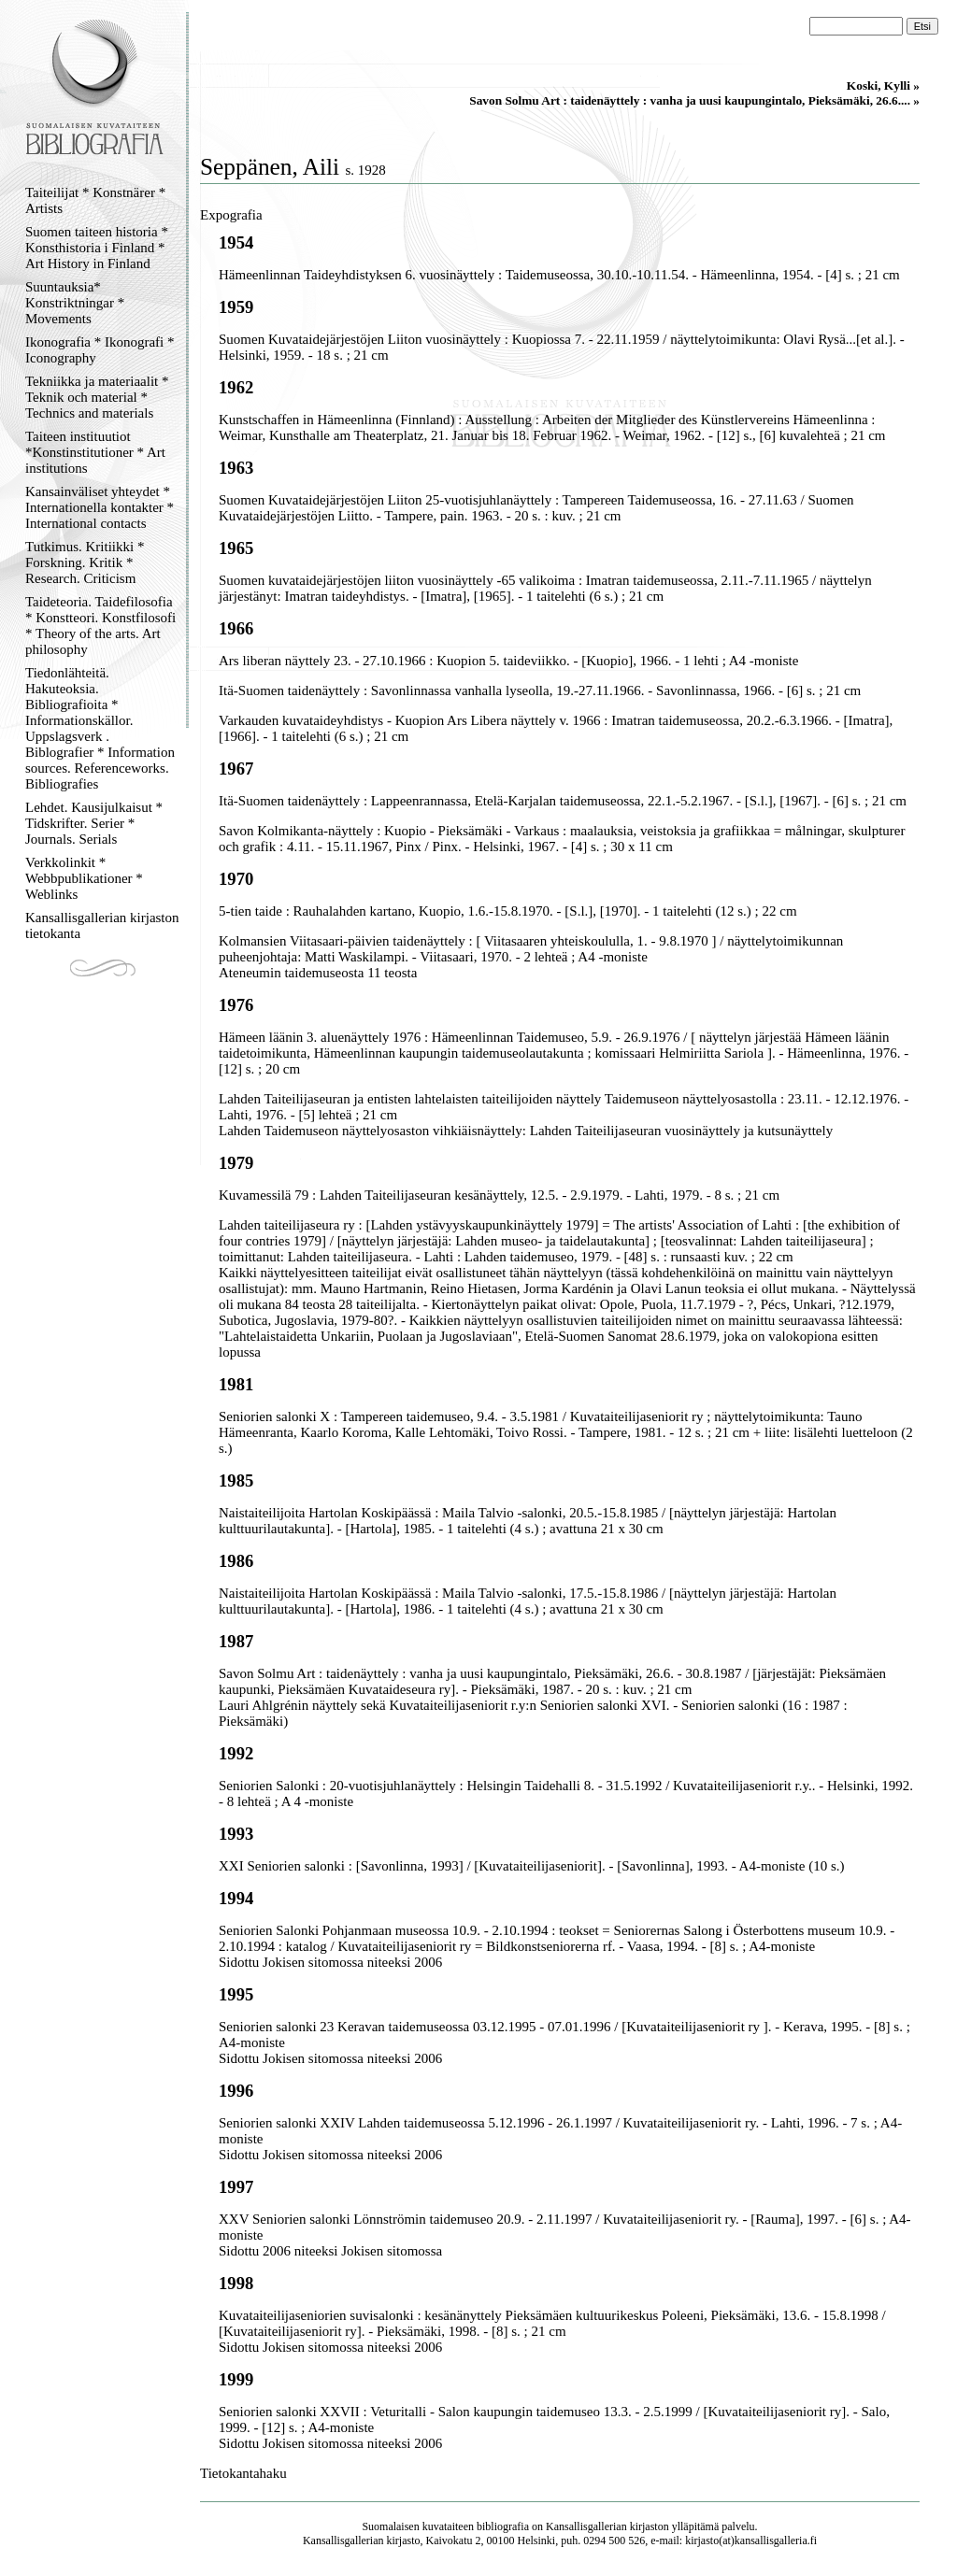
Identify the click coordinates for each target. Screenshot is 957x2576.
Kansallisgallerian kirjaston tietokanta (102, 925)
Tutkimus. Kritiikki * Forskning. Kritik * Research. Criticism (84, 562)
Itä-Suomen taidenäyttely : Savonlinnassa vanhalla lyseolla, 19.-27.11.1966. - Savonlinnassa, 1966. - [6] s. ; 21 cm (540, 690)
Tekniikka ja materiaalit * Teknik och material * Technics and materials (96, 397)
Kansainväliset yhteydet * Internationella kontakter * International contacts (99, 507)
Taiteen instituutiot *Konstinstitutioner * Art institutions (95, 452)
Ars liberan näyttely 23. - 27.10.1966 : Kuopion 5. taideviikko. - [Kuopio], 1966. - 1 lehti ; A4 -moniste (508, 660)
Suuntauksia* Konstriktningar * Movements (74, 302)
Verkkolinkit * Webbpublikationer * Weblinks (84, 878)
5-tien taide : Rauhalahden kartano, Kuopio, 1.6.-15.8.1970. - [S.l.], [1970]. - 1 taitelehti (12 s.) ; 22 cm (508, 911)
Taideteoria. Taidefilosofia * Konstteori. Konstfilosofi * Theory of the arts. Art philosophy (100, 625)
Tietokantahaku (243, 2473)
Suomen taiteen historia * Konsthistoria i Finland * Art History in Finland (96, 247)
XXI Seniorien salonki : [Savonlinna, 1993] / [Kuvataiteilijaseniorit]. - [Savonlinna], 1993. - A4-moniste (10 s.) (531, 1865)
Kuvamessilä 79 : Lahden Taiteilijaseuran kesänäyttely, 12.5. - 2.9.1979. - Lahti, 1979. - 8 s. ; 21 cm (499, 1195)
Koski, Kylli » (883, 85)
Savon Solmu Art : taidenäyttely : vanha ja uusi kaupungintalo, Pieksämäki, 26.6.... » (694, 100)
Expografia (231, 214)
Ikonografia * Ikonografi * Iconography (100, 349)
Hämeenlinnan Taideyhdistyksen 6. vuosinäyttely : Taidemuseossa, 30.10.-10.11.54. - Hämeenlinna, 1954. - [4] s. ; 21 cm (559, 274)
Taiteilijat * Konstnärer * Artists (95, 200)
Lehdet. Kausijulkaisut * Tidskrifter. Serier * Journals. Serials (94, 823)
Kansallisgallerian (586, 2526)
